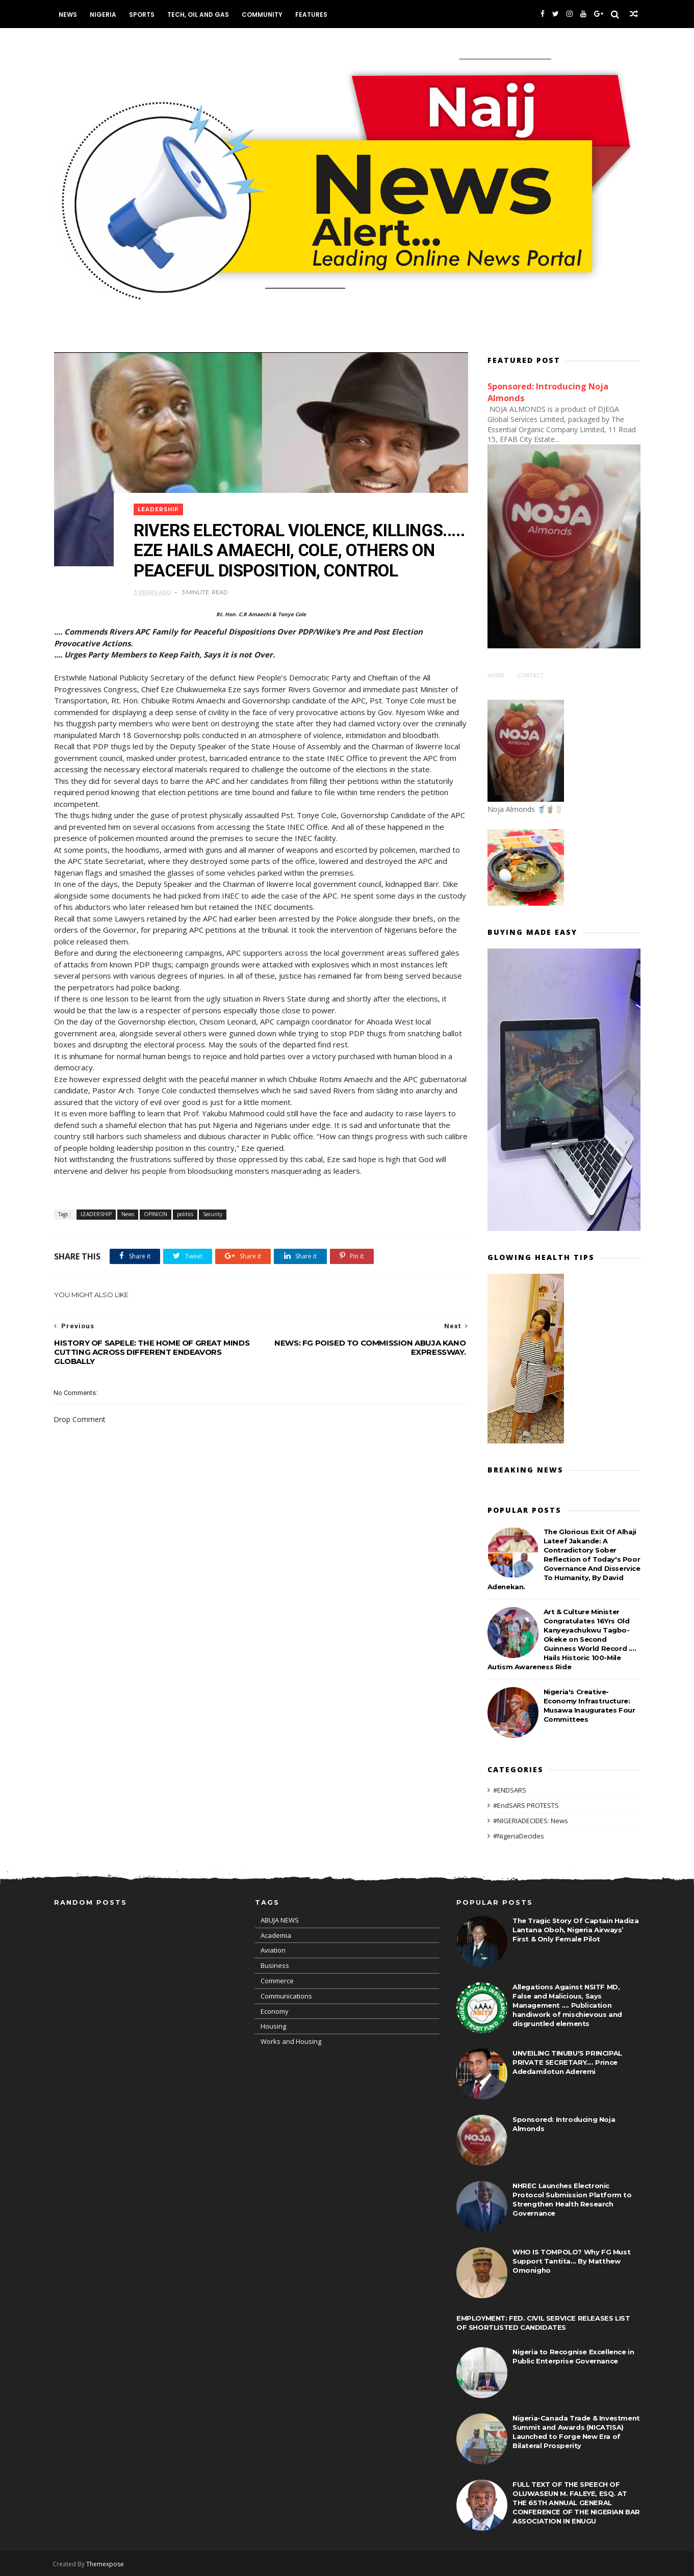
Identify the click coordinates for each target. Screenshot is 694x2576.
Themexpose (106, 2563)
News (69, 14)
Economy (275, 2010)
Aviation (273, 1949)
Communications (286, 1995)
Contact (530, 674)
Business (275, 1964)
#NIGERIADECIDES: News (530, 1819)
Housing (273, 2025)
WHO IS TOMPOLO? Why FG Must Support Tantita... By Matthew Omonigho (571, 2260)
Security (212, 1239)
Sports (143, 14)
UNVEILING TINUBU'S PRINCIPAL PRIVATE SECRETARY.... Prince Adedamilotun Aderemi (567, 2061)
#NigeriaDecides (518, 1834)
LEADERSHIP (160, 501)
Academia (276, 1934)
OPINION (155, 1239)
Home (495, 674)
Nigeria (104, 14)
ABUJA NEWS (280, 1919)
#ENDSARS (509, 1789)
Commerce (277, 1980)
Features (313, 14)
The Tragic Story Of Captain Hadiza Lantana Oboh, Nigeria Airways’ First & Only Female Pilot (575, 1929)
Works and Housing (291, 2040)
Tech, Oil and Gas (199, 14)
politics (185, 1239)
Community (263, 14)
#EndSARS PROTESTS (526, 1804)
